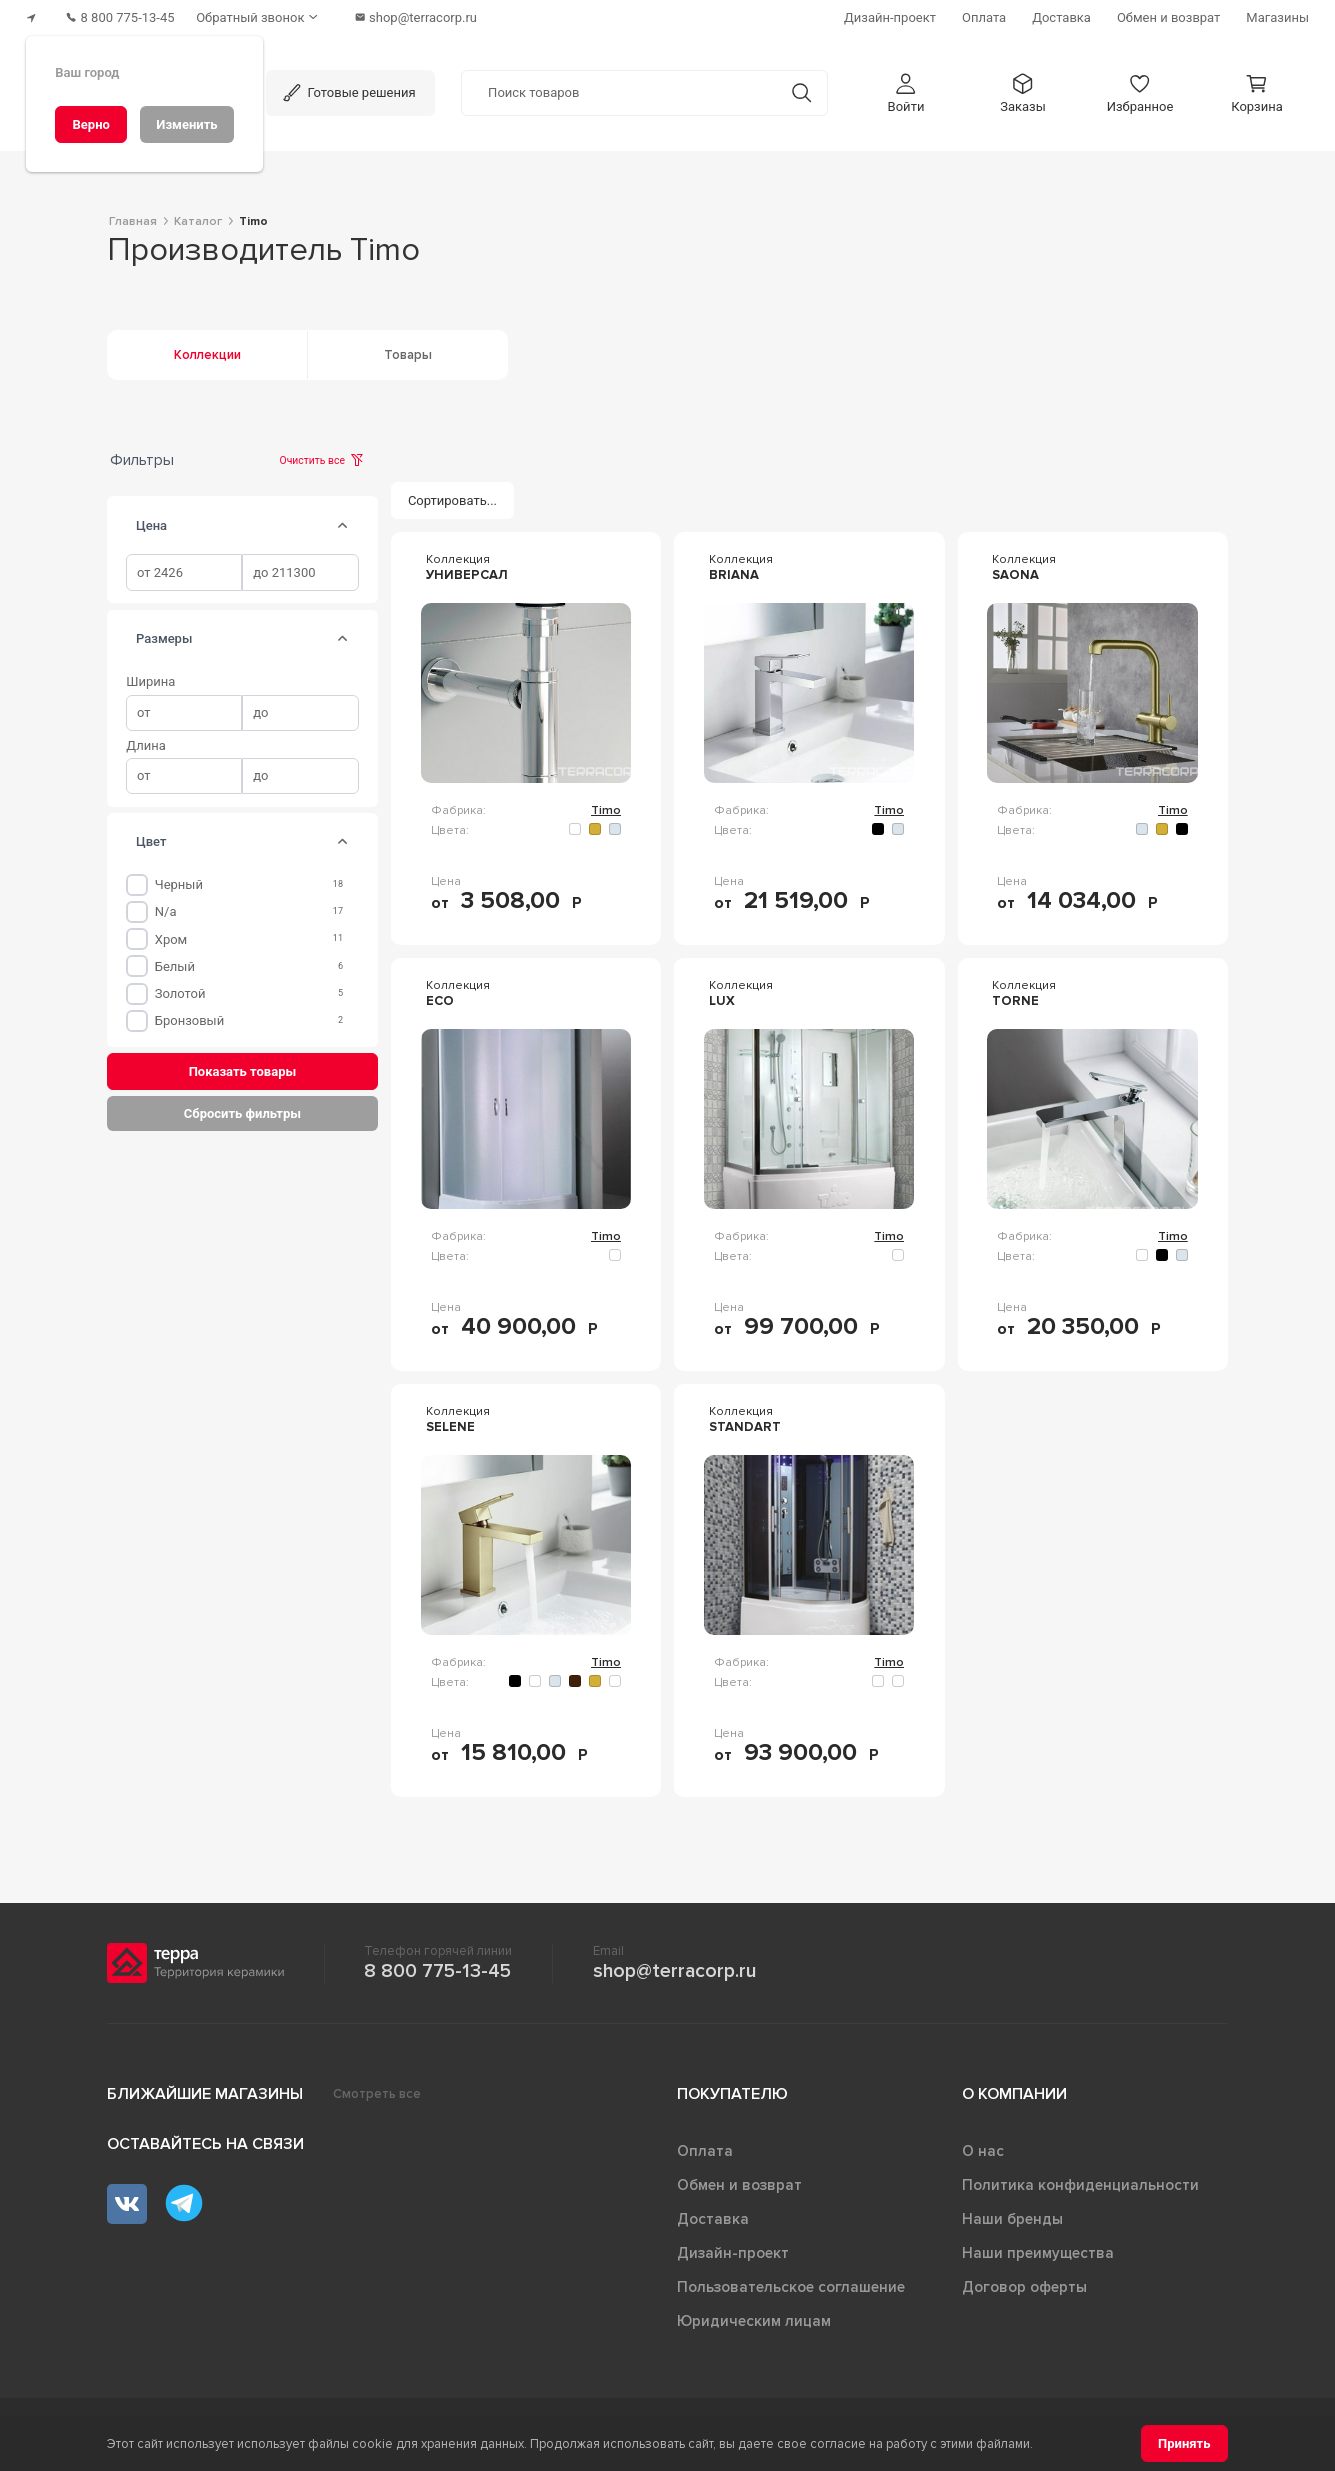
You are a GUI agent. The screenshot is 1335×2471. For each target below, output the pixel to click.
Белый (175, 961)
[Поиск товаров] (619, 89)
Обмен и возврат (739, 2181)
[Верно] (91, 124)
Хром (171, 934)
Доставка (713, 2215)
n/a (166, 907)
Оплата (705, 2147)
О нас (983, 2147)
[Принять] (1184, 2443)
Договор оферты (1024, 2283)
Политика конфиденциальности (1080, 2181)
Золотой (180, 989)
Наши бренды (1012, 2215)
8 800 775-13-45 (437, 1967)
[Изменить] (187, 124)
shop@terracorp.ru (674, 1967)
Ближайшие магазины (205, 2090)
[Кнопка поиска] (801, 88)
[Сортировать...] (453, 496)
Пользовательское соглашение (791, 2283)
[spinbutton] (184, 568)
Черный (179, 880)
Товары (408, 351)
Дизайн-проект (733, 2249)
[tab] (342, 521)
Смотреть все (377, 2090)
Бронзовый (189, 1016)
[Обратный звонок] (270, 15)
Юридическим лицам (754, 2317)
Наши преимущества (1038, 2249)
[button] (906, 88)
